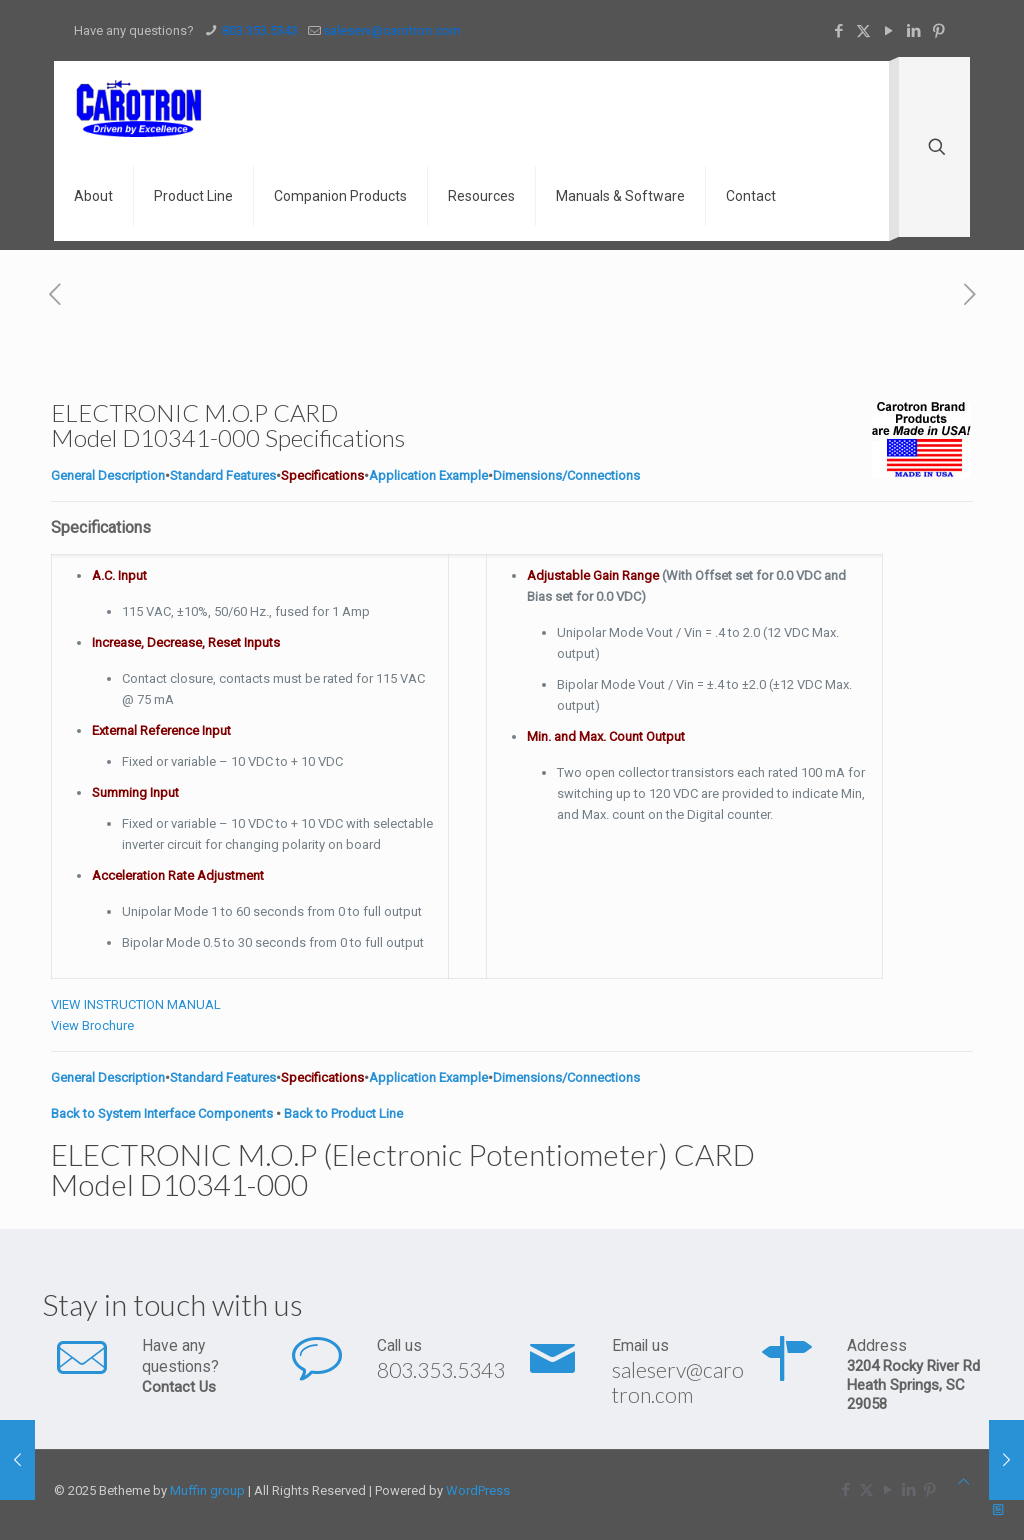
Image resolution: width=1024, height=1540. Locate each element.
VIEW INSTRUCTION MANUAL (136, 1004)
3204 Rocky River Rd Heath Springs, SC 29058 (913, 1385)
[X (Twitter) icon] (863, 31)
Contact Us (179, 1387)
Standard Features (223, 475)
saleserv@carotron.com (678, 1382)
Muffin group (207, 1490)
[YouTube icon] (888, 31)
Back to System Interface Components (162, 1113)
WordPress (478, 1490)
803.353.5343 (441, 1369)
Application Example (428, 475)
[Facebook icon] (838, 31)
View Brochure (92, 1025)
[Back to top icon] (963, 1481)
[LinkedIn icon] (913, 31)
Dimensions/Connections (566, 475)
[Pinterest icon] (938, 31)
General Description (108, 475)
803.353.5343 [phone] (258, 30)
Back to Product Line (343, 1113)
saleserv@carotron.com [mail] (392, 30)
